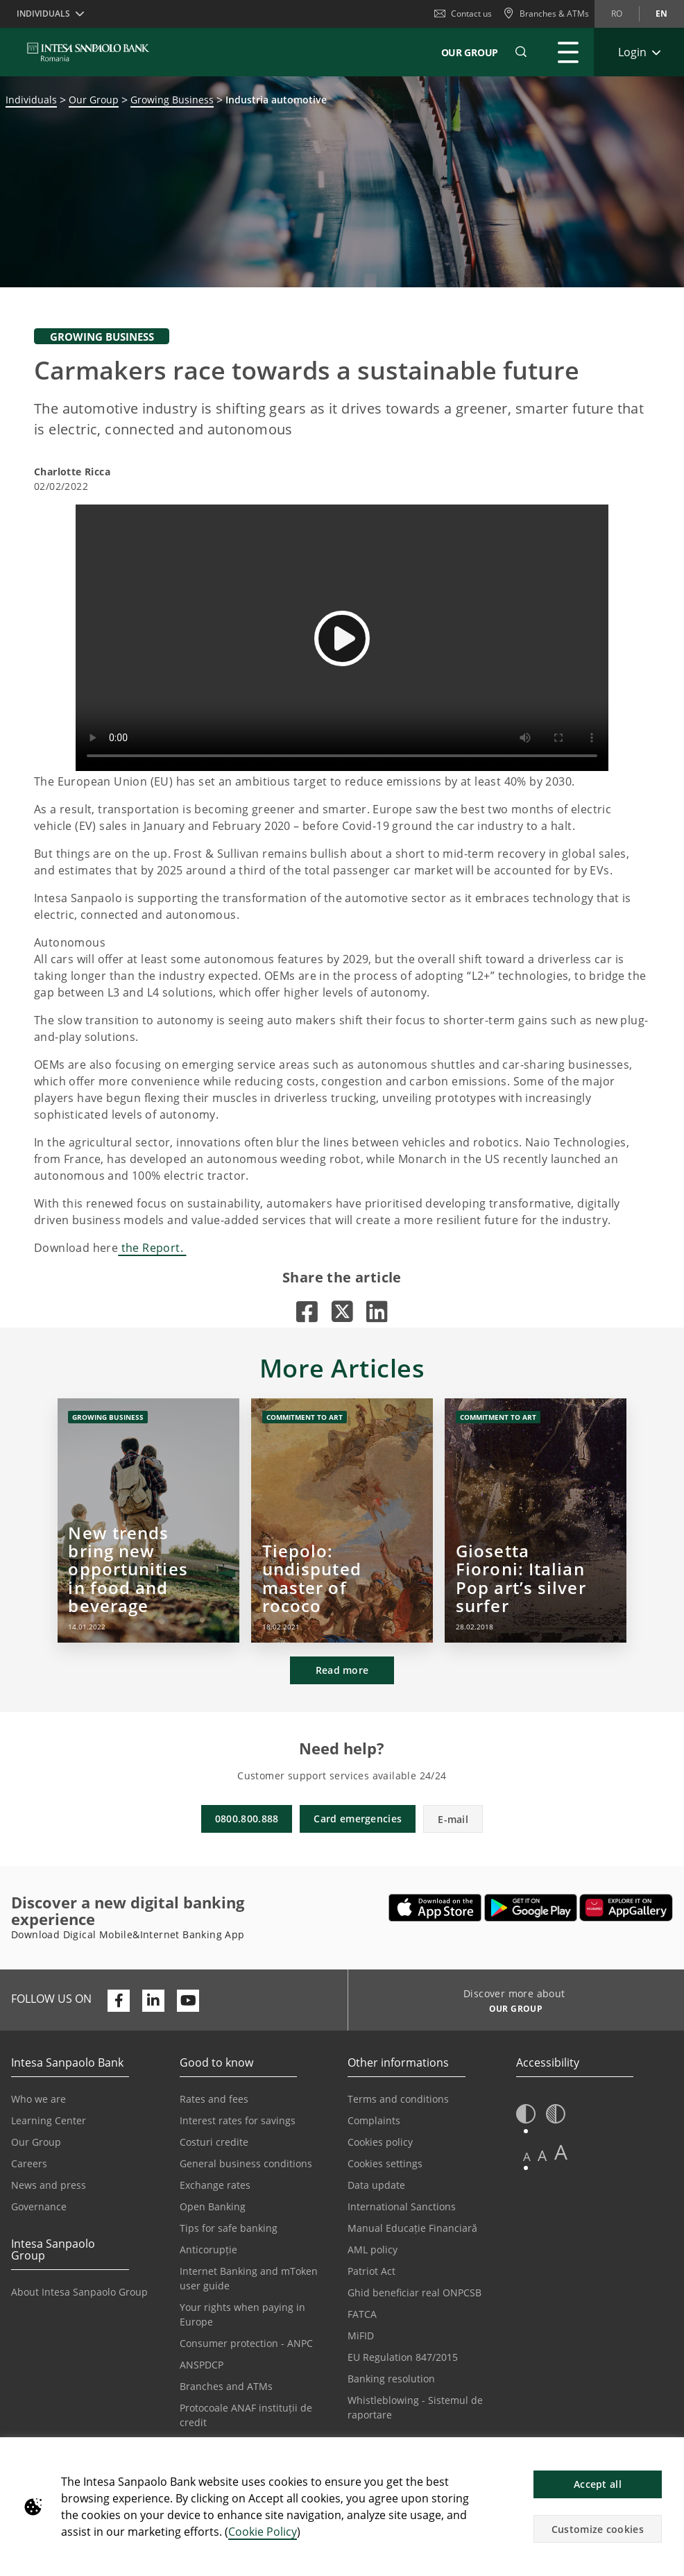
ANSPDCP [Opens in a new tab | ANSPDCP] (201, 2364)
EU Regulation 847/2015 (403, 2357)
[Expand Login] (639, 52)
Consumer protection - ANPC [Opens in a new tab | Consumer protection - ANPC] (246, 2343)
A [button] (527, 2156)
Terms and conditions (398, 2098)
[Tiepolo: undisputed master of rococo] (342, 1520)
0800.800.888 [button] (247, 1818)
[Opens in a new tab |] (307, 1311)
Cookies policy (380, 2142)
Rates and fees (214, 2098)
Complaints (374, 2120)
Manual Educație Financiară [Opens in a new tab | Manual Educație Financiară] (412, 2228)
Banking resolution (391, 2378)
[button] (667, 2455)
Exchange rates (215, 2185)
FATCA (362, 2314)
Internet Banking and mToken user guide (249, 2278)
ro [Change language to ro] (616, 13)
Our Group (469, 52)
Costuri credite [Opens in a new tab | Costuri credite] (214, 2142)
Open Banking (213, 2206)
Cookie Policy (262, 2531)
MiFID (361, 2335)
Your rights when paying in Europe (242, 2314)
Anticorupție (208, 2249)
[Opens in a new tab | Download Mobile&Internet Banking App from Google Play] (531, 1908)
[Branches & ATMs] (546, 14)
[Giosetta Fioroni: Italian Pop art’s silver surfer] (535, 1520)
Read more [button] (342, 1670)
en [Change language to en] (661, 13)
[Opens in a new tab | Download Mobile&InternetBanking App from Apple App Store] (435, 1908)
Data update (376, 2185)
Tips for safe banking (228, 2228)
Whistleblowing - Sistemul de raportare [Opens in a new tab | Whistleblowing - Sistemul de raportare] (415, 2407)
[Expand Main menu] (568, 52)
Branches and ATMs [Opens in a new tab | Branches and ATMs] (226, 2386)
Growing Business (172, 99)
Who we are (38, 2098)
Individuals (31, 99)
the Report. (152, 1247)
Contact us (463, 13)
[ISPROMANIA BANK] (88, 52)
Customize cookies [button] (598, 2529)
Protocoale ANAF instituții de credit (246, 2415)
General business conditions (246, 2163)
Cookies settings (385, 2163)
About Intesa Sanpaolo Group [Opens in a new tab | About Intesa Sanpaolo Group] (79, 2291)
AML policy (372, 2249)
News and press (48, 2185)
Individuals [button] (43, 13)
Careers (29, 2163)
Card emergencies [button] (358, 1818)
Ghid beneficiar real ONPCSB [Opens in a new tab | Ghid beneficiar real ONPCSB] (414, 2292)
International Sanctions (402, 2206)
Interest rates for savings (238, 2120)
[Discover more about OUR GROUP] (510, 2010)
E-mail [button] (453, 1819)
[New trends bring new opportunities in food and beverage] (148, 1520)
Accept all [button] (598, 2484)
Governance (39, 2206)
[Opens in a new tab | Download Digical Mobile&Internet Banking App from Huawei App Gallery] (626, 1908)
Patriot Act (371, 2271)
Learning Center (48, 2120)
